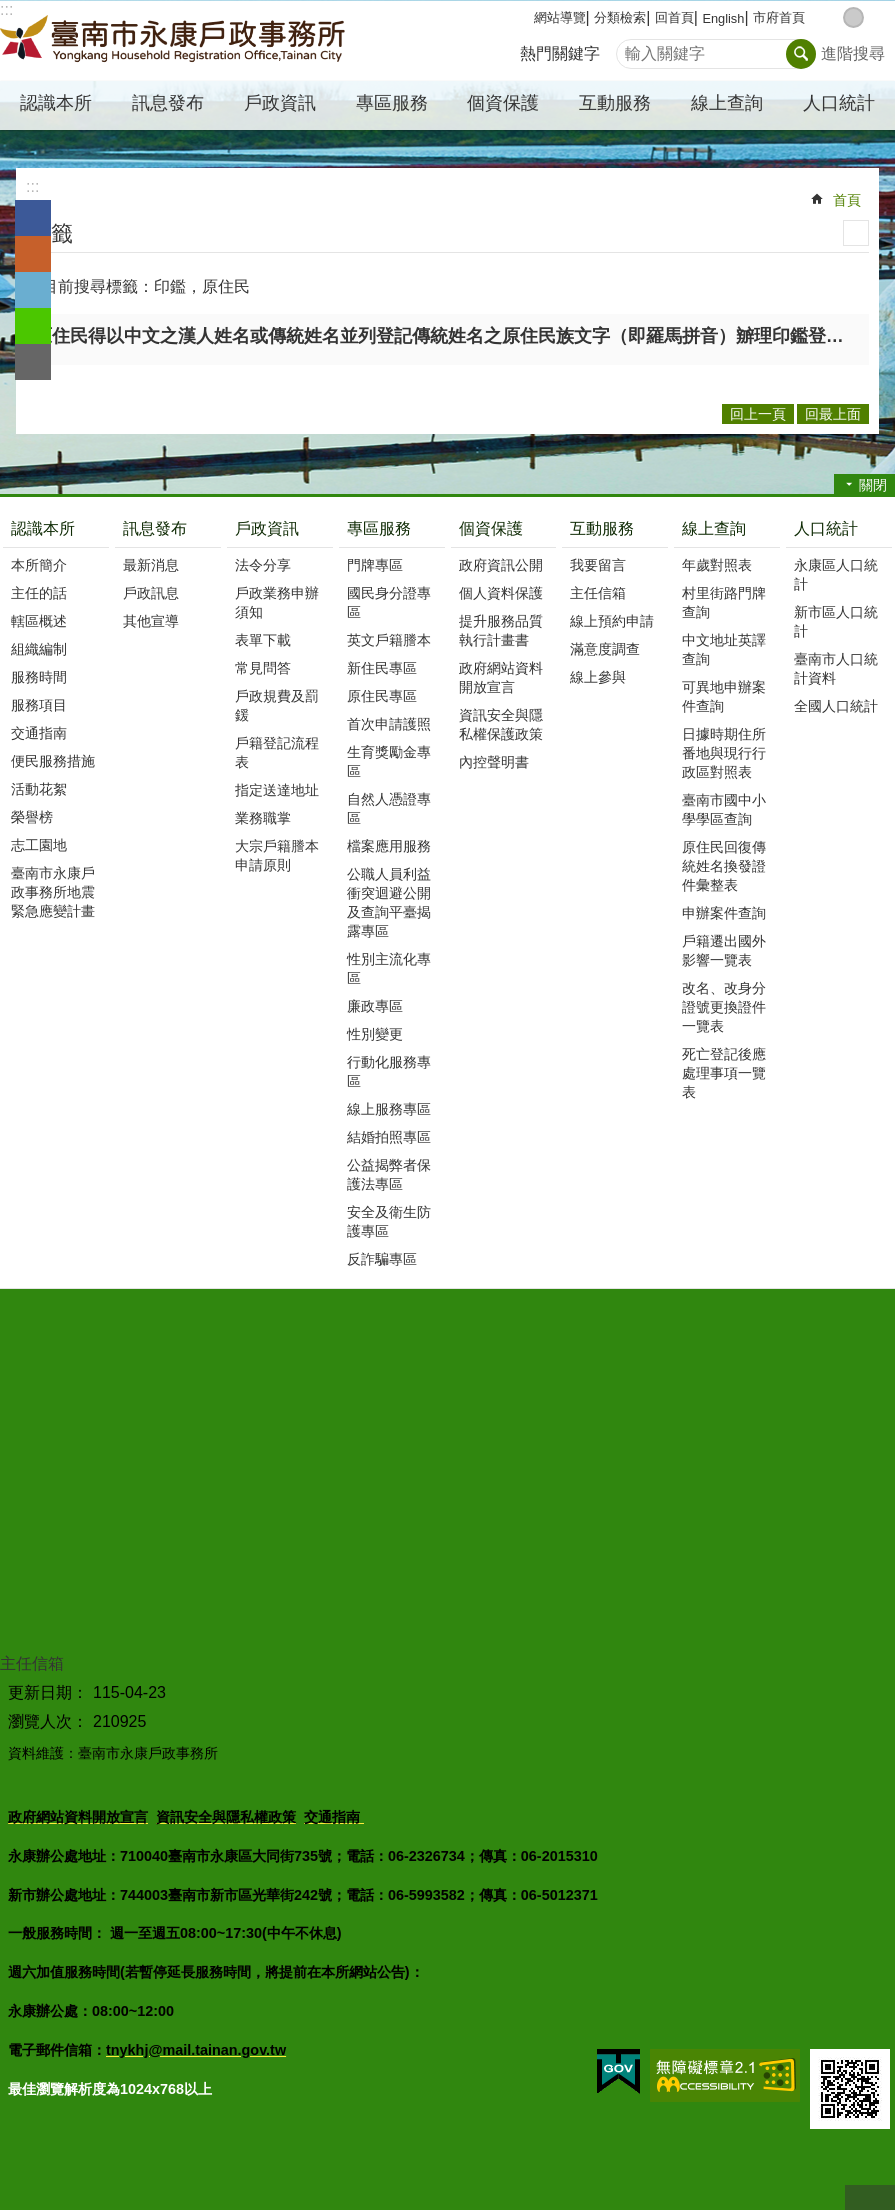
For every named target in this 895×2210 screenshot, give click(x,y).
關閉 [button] (873, 485)
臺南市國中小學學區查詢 (724, 809)
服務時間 (39, 677)
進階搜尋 (853, 53)
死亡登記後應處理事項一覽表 (724, 1073)
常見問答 (263, 668)
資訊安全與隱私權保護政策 (501, 724)
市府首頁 (779, 17)
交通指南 (39, 733)
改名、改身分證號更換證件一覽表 (724, 1007)
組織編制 (39, 649)
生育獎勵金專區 (389, 761)
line (33, 326)
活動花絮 (39, 789)
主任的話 (39, 593)
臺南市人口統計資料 (836, 668)
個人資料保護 (501, 593)
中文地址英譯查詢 (724, 649)
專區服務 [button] (392, 103)
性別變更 (375, 1034)
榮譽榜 (32, 817)
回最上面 (870, 2197)
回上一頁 (758, 414)
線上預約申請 (612, 621)
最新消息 (151, 565)
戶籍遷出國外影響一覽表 (724, 950)
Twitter (33, 290)
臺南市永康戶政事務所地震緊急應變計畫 (53, 892)
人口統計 (826, 528)
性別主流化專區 (389, 968)
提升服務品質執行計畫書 (501, 630)
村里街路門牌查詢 (724, 602)
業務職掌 (263, 818)
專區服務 (379, 528)
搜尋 (632, 48)
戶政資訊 (267, 528)
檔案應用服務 (389, 846)
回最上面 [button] (833, 414)
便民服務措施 (53, 761)
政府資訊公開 (501, 565)
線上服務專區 (389, 1109)
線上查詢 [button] (727, 103)
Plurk (33, 254)
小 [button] (832, 17)
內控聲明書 (494, 762)
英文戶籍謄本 (389, 640)
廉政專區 (375, 1006)
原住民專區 (382, 696)
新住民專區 (382, 668)
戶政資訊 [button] (280, 103)
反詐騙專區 (382, 1259)
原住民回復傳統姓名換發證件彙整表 (724, 866)
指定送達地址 (277, 790)
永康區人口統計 (836, 574)
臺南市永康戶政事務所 (175, 41)
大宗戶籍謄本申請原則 (277, 855)
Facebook (33, 218)
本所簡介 (39, 565)
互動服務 (602, 528)
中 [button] (853, 17)
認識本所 (43, 528)
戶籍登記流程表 (277, 752)
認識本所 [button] (56, 103)
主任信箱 (598, 593)
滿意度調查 (605, 649)
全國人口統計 (836, 706)
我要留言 (598, 565)
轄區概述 (39, 621)
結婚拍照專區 (389, 1137)
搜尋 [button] (801, 54)
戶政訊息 (151, 593)
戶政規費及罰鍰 (277, 705)
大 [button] (874, 17)
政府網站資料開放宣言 (501, 677)
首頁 (847, 200)
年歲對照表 (717, 565)
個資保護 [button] (503, 103)
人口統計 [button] (839, 103)
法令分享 (263, 565)
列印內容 (856, 233)
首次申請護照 (389, 724)
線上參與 (598, 677)
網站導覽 (560, 17)
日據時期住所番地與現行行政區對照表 (724, 753)
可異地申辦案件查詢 (724, 696)
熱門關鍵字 (560, 53)
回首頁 (674, 17)
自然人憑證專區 (389, 808)
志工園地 (39, 845)
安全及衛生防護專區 (389, 1221)
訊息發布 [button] (168, 103)
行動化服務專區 (389, 1071)
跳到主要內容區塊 (10, 10)
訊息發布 (155, 528)
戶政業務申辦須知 (277, 602)
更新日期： (48, 1692)
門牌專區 (375, 565)
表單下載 (263, 640)
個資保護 (491, 528)
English (723, 18)
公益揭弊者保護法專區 (389, 1174)
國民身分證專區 (389, 602)
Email (33, 362)
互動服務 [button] (615, 103)
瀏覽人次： (48, 1721)
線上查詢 (714, 528)
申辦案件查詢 (724, 913)
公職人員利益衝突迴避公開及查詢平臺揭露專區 (389, 902)
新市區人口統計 (836, 621)
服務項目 (39, 705)
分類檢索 (620, 17)
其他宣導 (151, 621)
